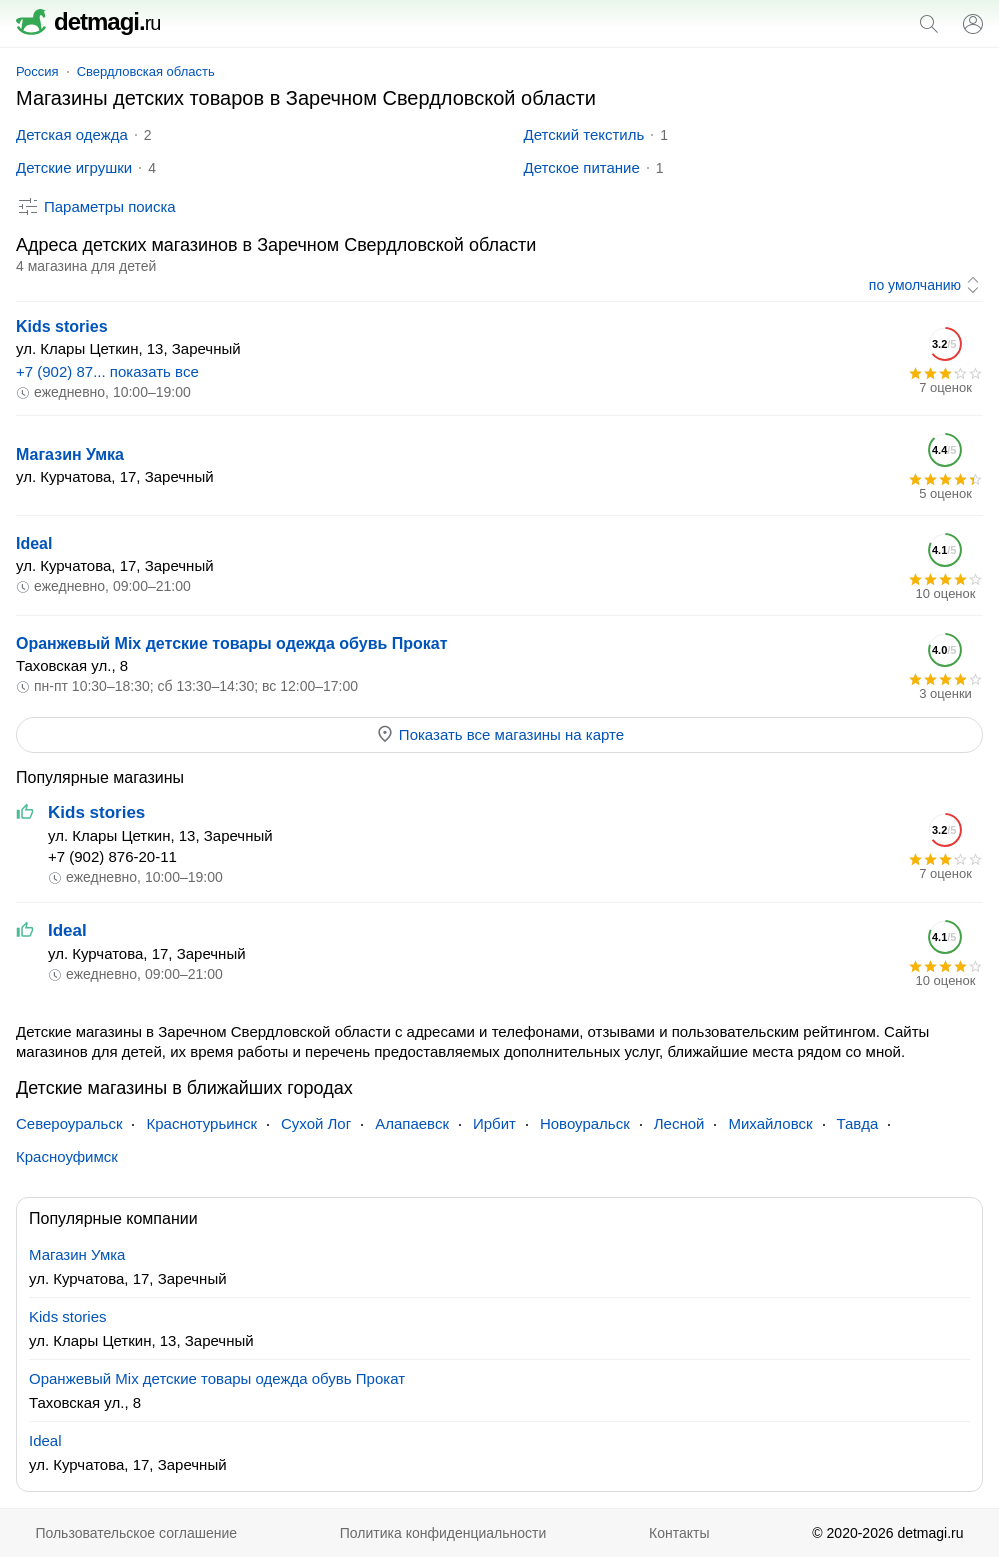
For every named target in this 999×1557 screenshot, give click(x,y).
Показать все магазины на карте (499, 734)
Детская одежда (72, 134)
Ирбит (494, 1123)
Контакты (679, 1533)
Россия (37, 71)
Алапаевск (412, 1123)
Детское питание (582, 167)
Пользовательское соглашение (136, 1533)
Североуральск (69, 1123)
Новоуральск (585, 1123)
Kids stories (62, 326)
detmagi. (88, 21)
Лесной (679, 1123)
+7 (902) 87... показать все (107, 371)
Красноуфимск (67, 1156)
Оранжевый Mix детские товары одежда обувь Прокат (232, 643)
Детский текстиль (584, 134)
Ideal (34, 543)
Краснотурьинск (201, 1123)
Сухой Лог (316, 1123)
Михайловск (770, 1123)
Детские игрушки (74, 167)
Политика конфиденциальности (443, 1533)
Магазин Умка (70, 454)
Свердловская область (146, 71)
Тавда (858, 1123)
